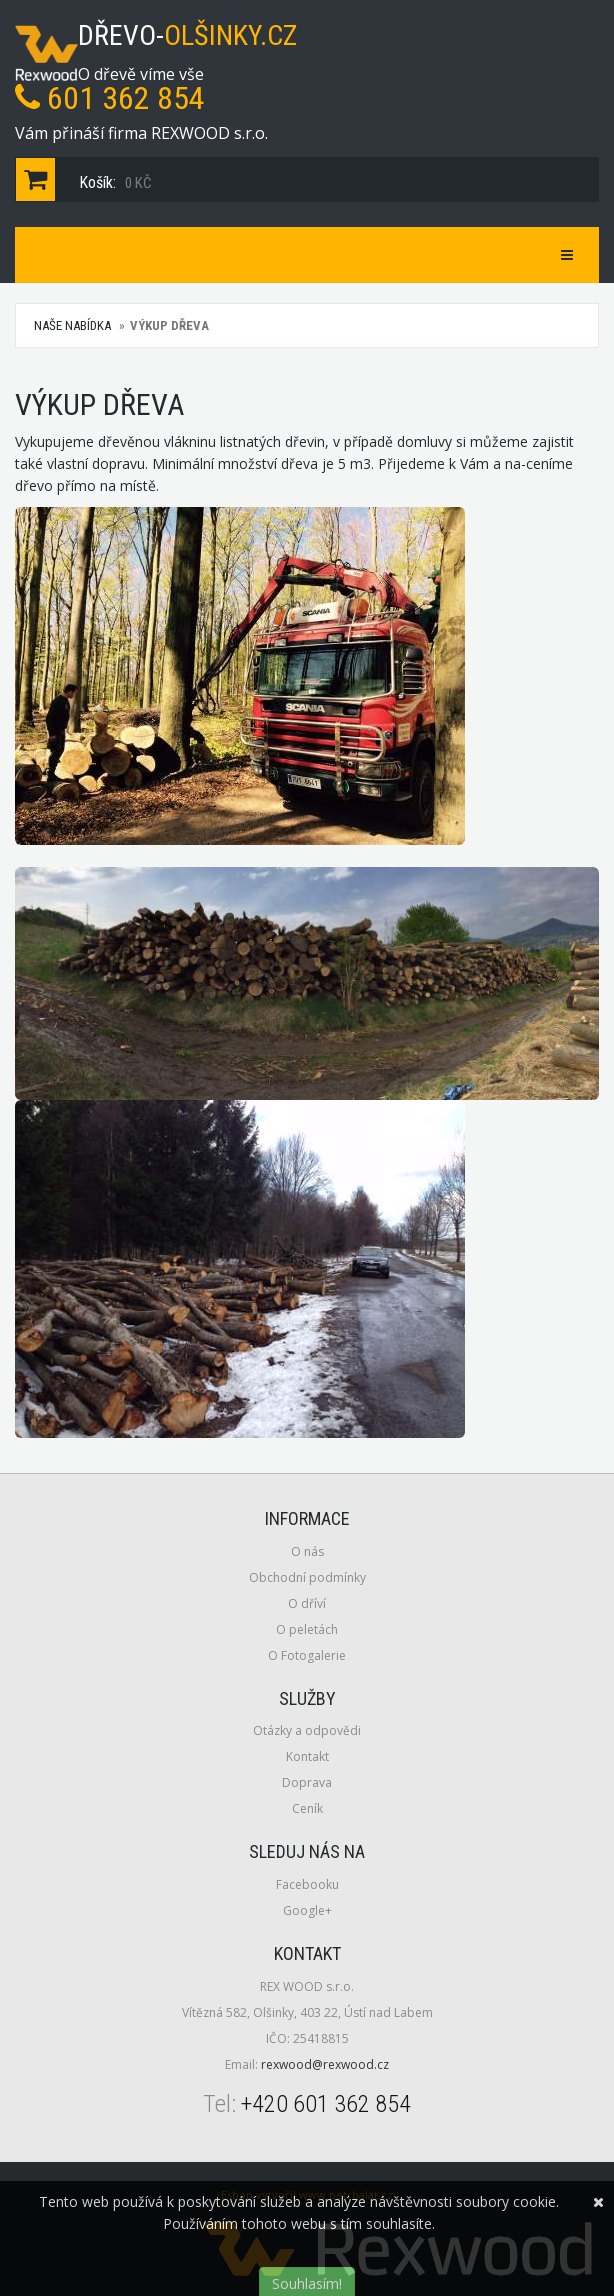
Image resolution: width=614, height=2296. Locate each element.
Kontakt (307, 1756)
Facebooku (307, 1884)
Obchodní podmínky (307, 1577)
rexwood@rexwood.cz (325, 2064)
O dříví (307, 1603)
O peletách (307, 1629)
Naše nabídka (72, 325)
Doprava (307, 1782)
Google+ (307, 1910)
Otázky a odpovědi (307, 1730)
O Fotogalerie (307, 1655)
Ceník (307, 1808)
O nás (307, 1551)
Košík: (88, 179)
